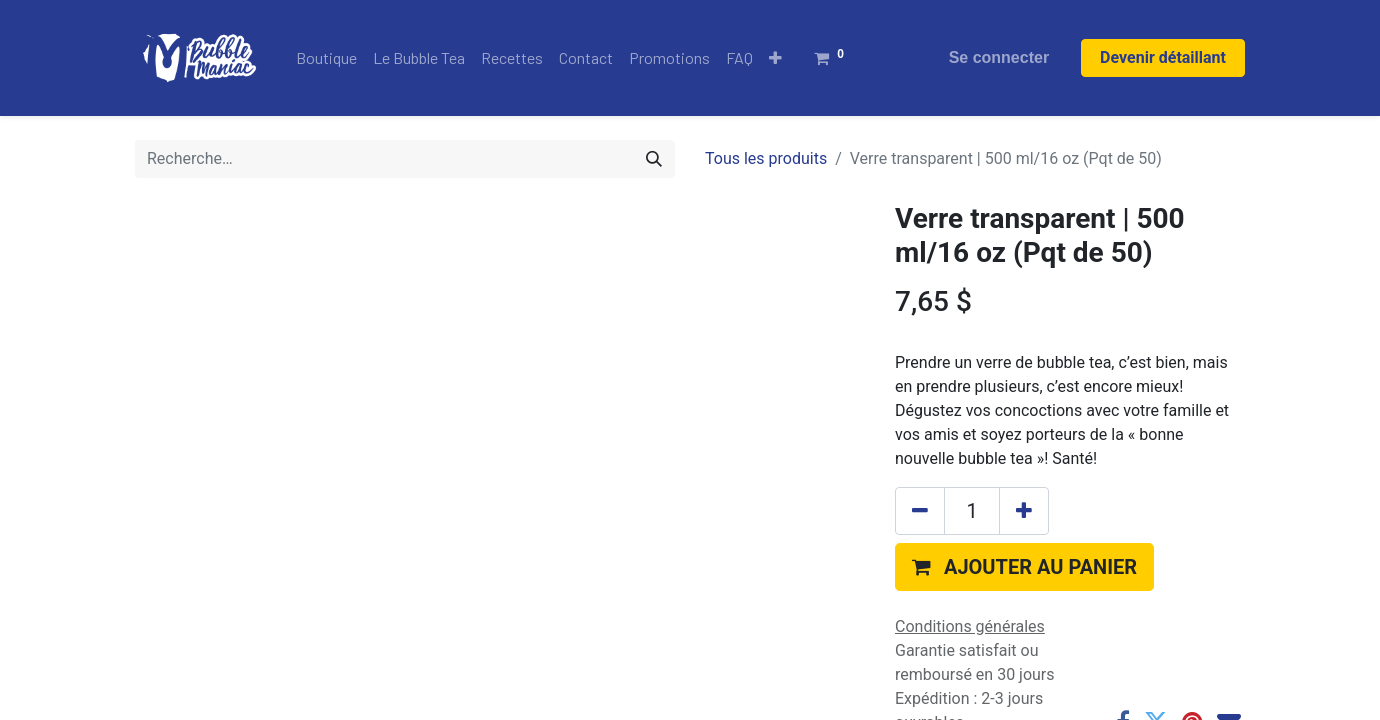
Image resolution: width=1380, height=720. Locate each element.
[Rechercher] (654, 159)
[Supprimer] (920, 511)
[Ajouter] (1024, 511)
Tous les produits (766, 158)
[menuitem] (326, 58)
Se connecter (999, 57)
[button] (775, 58)
